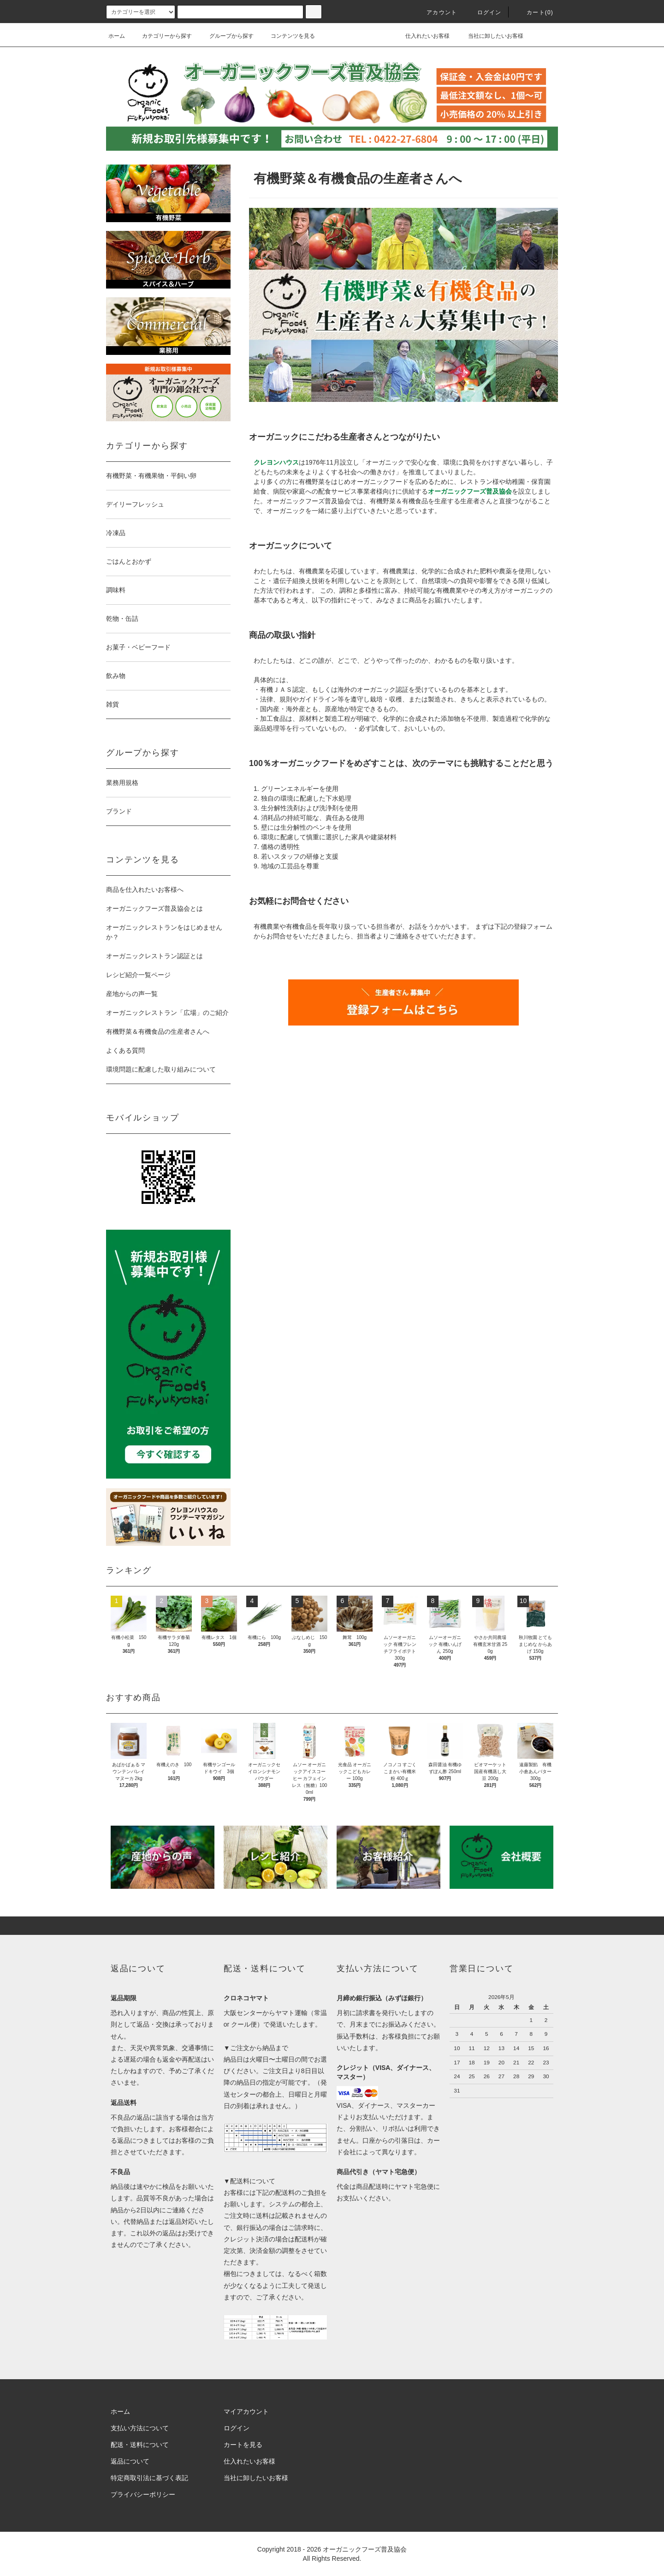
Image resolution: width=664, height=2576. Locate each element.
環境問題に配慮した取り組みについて (161, 1069)
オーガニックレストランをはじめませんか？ (164, 932)
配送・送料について (140, 2444)
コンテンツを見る (287, 36)
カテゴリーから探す (161, 36)
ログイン (484, 12)
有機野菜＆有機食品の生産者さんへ (157, 1031)
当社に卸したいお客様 (489, 36)
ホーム (116, 36)
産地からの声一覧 (132, 993)
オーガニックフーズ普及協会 (365, 2549)
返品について (130, 2461)
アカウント (436, 12)
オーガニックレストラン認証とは (154, 956)
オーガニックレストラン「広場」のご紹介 (167, 1012)
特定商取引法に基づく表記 (149, 2478)
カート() (534, 12)
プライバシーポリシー (143, 2494)
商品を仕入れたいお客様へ (145, 889)
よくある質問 (125, 1050)
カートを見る (243, 2444)
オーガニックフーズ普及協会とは (154, 908)
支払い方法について (140, 2428)
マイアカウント (246, 2411)
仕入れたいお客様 (420, 36)
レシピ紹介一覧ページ (138, 975)
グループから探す (226, 36)
